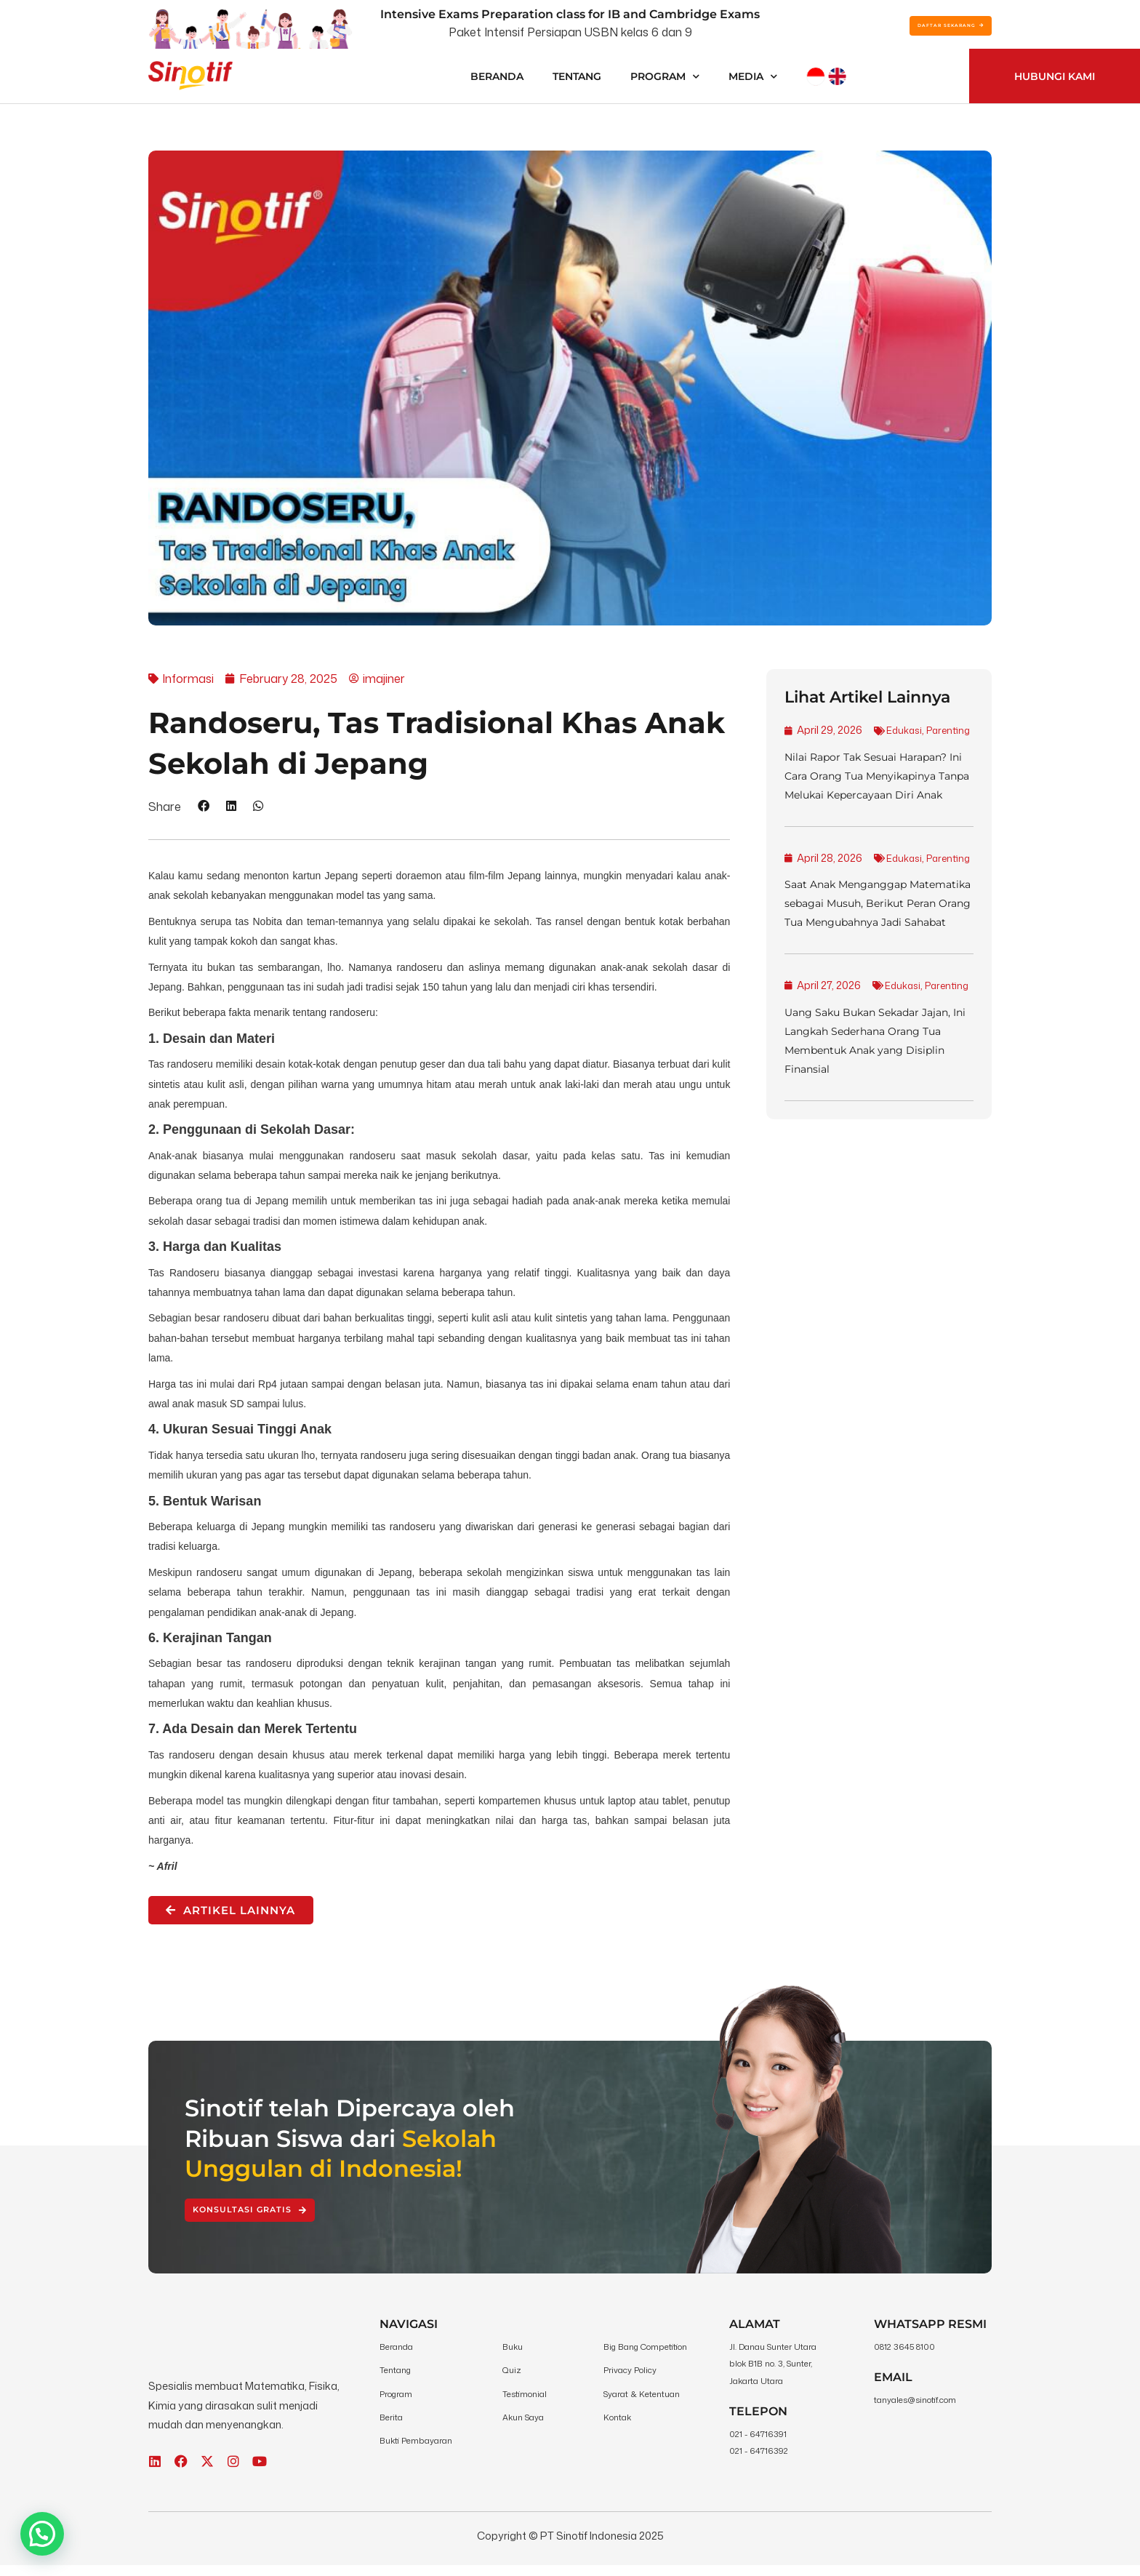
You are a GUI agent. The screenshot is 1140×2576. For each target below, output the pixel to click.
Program (664, 76)
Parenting (864, 749)
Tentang (577, 76)
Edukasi (816, 749)
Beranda (496, 76)
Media (752, 76)
